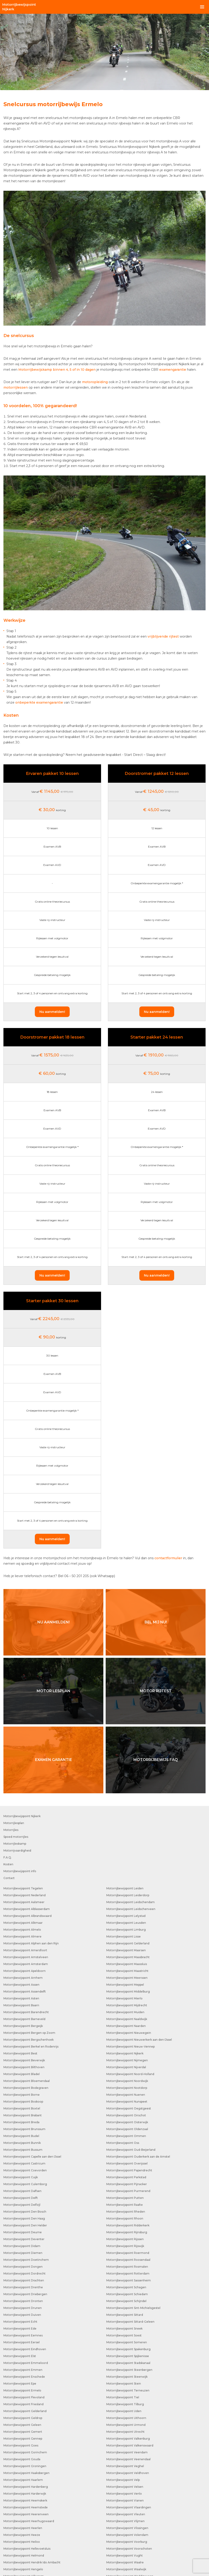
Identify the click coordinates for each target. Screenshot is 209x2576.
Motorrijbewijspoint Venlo (124, 2493)
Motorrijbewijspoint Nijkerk (22, 1816)
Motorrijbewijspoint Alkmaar (23, 1922)
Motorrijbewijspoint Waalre (125, 2562)
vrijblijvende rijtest (163, 636)
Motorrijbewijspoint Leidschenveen (130, 1909)
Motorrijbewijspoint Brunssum (24, 2129)
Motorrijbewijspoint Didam (21, 2246)
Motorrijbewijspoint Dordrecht (24, 2273)
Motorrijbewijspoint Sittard (124, 2314)
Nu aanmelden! (52, 1012)
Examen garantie (53, 1760)
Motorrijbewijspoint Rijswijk (125, 2246)
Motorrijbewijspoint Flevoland (23, 2397)
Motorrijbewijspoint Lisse (123, 1936)
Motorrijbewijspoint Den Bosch (24, 2211)
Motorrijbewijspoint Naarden (126, 2026)
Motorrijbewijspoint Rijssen (125, 2239)
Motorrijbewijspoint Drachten (23, 2280)
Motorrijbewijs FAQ (155, 1760)
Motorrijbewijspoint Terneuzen (127, 2390)
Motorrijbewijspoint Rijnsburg (126, 2232)
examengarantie (172, 370)
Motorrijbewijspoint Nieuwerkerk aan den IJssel (139, 2039)
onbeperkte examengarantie (39, 702)
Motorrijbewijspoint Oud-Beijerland (130, 2149)
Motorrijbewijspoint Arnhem (23, 1977)
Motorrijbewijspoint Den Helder (25, 2225)
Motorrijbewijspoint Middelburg (128, 1991)
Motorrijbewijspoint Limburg (126, 1929)
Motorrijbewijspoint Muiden (125, 2012)
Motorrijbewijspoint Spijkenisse (127, 2356)
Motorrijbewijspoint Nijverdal (126, 2067)
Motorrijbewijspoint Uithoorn (126, 2418)
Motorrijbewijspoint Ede (19, 2328)
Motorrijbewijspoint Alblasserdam (26, 1909)
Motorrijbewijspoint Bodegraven (25, 2088)
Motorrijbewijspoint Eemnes (23, 2335)
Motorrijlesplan (13, 1823)
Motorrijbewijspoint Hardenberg (25, 2486)
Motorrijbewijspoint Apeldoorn (24, 1971)
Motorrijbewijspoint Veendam (127, 2452)
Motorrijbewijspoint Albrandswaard (27, 1916)
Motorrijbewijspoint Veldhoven (127, 2473)
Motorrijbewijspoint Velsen (124, 2486)
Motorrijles (10, 1830)
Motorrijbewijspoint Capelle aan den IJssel (32, 2156)
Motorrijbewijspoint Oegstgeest (128, 2108)
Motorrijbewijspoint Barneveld (24, 2019)
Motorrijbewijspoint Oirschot (126, 2115)
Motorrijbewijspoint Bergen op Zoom (29, 2032)
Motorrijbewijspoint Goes (20, 2445)
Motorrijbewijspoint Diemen (22, 2253)
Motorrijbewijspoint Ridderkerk (127, 2225)
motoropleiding (95, 382)
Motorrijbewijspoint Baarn (21, 2005)
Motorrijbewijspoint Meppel (125, 1984)
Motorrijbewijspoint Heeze (21, 2535)
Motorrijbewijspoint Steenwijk (127, 2376)
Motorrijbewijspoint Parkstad (126, 2177)
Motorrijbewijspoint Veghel (125, 2466)
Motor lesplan (53, 1691)
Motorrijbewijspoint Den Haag (24, 2218)
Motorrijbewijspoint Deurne (22, 2232)
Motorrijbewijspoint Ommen (126, 2136)
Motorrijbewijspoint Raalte (124, 2204)
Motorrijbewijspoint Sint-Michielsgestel (133, 2308)
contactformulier (168, 1558)
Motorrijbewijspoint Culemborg (25, 2184)
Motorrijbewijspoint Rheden (125, 2211)
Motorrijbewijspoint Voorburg (126, 2541)
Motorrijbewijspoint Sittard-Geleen (130, 2321)
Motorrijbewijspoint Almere (22, 1936)
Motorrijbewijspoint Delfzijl (21, 2204)
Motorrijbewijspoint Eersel (21, 2342)
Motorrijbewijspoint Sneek (124, 2328)
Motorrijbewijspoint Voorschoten (129, 2548)
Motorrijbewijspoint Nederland (24, 1895)
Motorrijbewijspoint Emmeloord (25, 2363)
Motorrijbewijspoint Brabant (22, 2115)
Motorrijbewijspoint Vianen (125, 2500)
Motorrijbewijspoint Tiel (122, 2397)
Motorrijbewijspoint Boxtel (21, 2108)
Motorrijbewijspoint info (19, 1871)
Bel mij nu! (156, 1622)
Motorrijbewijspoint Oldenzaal (127, 2129)
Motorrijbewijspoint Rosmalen (127, 2266)
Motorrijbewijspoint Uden (123, 2411)
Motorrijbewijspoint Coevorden (25, 2170)
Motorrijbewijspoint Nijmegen (127, 2060)
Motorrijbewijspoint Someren (126, 2342)
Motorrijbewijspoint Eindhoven (24, 2349)
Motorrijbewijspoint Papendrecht (129, 2170)
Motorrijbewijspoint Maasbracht (128, 1957)
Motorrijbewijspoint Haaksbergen (26, 2473)
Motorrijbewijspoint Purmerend (128, 2191)
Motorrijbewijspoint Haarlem (23, 2480)
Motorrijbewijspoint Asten (21, 1998)
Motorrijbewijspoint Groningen (24, 2466)
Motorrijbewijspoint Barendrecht (26, 2012)
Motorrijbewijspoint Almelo (22, 1929)
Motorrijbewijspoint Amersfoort (25, 1950)
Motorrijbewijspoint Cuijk (20, 2177)
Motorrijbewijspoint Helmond (23, 2555)
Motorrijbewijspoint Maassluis (126, 1964)
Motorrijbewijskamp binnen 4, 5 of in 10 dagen (57, 370)
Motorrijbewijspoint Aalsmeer (23, 1902)
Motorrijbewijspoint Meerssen (127, 1977)
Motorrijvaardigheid (17, 1850)
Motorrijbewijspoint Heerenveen (26, 2514)
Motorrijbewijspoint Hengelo (23, 2569)
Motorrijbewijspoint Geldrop (22, 2418)
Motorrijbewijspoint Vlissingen (127, 2528)
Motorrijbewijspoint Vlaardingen (128, 2507)
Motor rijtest (156, 1691)
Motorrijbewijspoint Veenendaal (128, 2459)
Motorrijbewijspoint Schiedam (127, 2294)
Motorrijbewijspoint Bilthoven (23, 2067)
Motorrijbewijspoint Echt (20, 2321)
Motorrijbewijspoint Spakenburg (128, 2349)
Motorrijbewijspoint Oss (122, 2143)
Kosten (8, 1864)
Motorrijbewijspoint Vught (124, 2555)
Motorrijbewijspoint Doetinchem (26, 2259)
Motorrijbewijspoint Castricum (24, 2163)
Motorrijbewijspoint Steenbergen (129, 2369)
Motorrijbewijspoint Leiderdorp (127, 1895)
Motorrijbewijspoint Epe (19, 2383)
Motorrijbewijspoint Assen (21, 1984)
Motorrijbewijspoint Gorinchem (25, 2452)
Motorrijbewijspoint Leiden (124, 1888)
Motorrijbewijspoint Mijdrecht (126, 2005)
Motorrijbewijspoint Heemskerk (25, 2500)
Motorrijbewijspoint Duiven (22, 2314)
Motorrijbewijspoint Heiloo (21, 2541)
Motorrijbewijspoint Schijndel (126, 2301)
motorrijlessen (15, 387)
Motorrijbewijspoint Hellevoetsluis (26, 2548)
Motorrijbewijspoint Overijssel (127, 2163)
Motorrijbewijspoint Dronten (23, 2301)
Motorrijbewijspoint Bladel (21, 2074)
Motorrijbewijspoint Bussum (22, 2149)
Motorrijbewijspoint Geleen (22, 2425)
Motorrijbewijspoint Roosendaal (128, 2259)
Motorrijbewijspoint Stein (123, 2383)
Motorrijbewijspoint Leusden (126, 1922)
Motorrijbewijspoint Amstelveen (25, 1957)
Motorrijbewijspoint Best (20, 2053)
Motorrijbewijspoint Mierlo (124, 1998)
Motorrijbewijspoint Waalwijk (126, 2569)
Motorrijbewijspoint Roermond (127, 2253)
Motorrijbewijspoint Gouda (21, 2459)
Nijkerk (19, 7)
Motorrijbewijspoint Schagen (126, 2287)
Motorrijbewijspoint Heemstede (25, 2507)
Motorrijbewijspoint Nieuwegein (128, 2032)
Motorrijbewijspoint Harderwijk (24, 2493)
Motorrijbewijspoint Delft (20, 2198)
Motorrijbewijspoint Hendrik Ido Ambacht (31, 2562)
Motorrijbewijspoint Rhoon (124, 2218)
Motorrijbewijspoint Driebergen (25, 2294)
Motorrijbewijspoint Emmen (22, 2369)
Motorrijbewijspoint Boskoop (23, 2101)
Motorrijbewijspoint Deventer (23, 2239)
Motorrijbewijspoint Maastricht (127, 1971)
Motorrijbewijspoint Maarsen (126, 1950)
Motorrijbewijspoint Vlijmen (125, 2521)
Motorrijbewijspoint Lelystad (126, 1916)
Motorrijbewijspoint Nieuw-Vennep (130, 2046)
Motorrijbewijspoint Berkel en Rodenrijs (30, 2046)
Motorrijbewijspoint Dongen (23, 2266)
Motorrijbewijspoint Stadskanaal (128, 2363)
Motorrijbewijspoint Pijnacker (126, 2184)
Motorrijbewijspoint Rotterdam (127, 2273)
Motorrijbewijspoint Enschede (24, 2376)
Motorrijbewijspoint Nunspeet (126, 2101)
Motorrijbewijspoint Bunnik (22, 2143)
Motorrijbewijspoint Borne (21, 2094)
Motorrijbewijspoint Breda (21, 2122)
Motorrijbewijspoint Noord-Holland (130, 2074)
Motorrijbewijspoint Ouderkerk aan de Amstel (138, 2156)
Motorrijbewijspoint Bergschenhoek (28, 2039)
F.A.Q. (7, 1857)
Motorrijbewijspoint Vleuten (125, 2514)
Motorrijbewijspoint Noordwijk (127, 2081)
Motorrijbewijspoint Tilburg (125, 2404)
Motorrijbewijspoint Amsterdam (25, 1964)
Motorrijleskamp (14, 1843)
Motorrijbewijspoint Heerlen (22, 2528)
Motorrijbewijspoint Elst (19, 2356)
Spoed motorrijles (15, 1836)
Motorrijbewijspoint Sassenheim (128, 2280)
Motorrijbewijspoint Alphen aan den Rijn (31, 1943)
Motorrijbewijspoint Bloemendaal (26, 2081)
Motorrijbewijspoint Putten (125, 2198)
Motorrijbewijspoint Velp (123, 2480)
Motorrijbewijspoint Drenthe (23, 2287)
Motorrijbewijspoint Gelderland (25, 2411)
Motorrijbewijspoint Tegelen (23, 1888)
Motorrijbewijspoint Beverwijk (24, 2060)
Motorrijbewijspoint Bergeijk (23, 2026)
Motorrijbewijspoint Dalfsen (22, 2191)
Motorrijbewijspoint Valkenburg (128, 2438)
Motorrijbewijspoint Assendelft (24, 1991)
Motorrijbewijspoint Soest (124, 2335)
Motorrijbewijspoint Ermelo (22, 2390)
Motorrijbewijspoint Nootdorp (126, 2088)
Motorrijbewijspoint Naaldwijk (126, 2019)
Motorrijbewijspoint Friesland (23, 2404)
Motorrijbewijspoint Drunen (22, 2308)
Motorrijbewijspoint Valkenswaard (129, 2445)
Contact (9, 1878)
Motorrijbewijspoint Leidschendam (130, 1902)
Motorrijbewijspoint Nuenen (125, 2094)
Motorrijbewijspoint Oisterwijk (127, 2122)
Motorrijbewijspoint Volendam (127, 2535)
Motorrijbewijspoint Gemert (22, 2431)
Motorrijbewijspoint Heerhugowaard (28, 2521)
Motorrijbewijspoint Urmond (126, 2425)
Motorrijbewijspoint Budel (21, 2136)
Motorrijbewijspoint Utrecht (125, 2431)
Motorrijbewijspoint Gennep (22, 2438)
